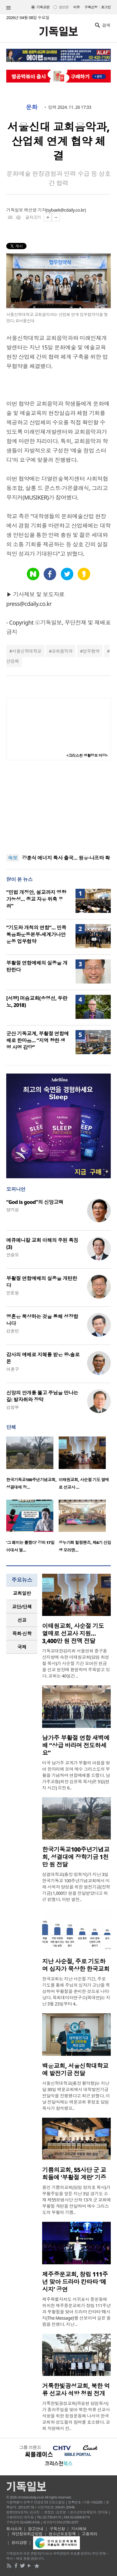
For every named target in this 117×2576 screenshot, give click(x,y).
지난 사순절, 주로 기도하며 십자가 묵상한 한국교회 (76, 1965)
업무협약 (91, 651)
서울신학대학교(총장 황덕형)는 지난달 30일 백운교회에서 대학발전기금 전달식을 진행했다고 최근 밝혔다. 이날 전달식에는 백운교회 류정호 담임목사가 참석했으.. (76, 2095)
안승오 (12, 1255)
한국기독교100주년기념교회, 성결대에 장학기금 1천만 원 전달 (76, 1857)
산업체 (12, 661)
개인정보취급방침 (27, 2534)
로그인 (106, 7)
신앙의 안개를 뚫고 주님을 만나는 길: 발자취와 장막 (42, 1396)
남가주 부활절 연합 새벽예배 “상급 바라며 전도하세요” (76, 1745)
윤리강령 (19, 2542)
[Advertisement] (59, 807)
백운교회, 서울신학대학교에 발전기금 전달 (75, 2069)
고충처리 (89, 2534)
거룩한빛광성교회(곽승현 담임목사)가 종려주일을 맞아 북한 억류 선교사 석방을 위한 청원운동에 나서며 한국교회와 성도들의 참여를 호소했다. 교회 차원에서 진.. (76, 2415)
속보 (12, 857)
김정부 (12, 1407)
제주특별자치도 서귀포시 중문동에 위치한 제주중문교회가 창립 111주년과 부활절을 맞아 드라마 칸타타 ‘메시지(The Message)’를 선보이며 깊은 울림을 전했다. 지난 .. (76, 2311)
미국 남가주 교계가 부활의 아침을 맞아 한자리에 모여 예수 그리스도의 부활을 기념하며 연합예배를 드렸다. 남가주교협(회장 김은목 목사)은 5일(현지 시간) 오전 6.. (76, 1775)
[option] (32, 1464)
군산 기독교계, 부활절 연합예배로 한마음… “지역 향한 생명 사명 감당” (37, 1040)
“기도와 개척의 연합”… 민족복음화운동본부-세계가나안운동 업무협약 (36, 934)
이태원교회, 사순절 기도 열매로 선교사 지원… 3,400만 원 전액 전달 (73, 1633)
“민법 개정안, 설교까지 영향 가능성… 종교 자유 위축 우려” (36, 899)
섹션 (8, 8)
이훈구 (12, 1369)
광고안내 (35, 2529)
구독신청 (91, 7)
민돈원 (12, 1293)
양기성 (12, 1210)
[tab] (21, 1593)
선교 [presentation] (22, 1620)
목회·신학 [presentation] (21, 1633)
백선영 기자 (35, 210)
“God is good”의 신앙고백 (34, 1202)
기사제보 (79, 2529)
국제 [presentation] (22, 1647)
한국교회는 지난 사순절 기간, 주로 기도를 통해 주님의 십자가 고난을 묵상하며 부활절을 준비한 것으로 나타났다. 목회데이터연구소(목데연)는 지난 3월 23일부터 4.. (76, 1991)
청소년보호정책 (62, 2534)
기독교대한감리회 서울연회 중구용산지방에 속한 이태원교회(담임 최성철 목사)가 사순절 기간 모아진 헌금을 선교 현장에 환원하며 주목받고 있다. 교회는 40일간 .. (76, 1663)
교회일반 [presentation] (22, 1593)
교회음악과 (61, 651)
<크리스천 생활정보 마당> (87, 755)
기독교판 (43, 7)
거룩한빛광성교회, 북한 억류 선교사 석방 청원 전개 (76, 2389)
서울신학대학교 (26, 651)
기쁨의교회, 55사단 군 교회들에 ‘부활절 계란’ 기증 (74, 2173)
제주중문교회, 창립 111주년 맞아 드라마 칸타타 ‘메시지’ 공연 (75, 2281)
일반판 (63, 7)
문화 (31, 107)
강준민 (12, 1331)
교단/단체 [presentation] (22, 1606)
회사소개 (14, 2529)
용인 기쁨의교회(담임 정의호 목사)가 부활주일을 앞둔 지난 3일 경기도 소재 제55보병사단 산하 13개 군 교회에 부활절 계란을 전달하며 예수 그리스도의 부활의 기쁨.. (76, 2199)
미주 (76, 7)
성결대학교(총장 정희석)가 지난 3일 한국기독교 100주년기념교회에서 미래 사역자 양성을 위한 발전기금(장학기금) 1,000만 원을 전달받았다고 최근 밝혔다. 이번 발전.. (76, 1886)
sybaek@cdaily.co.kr (66, 210)
